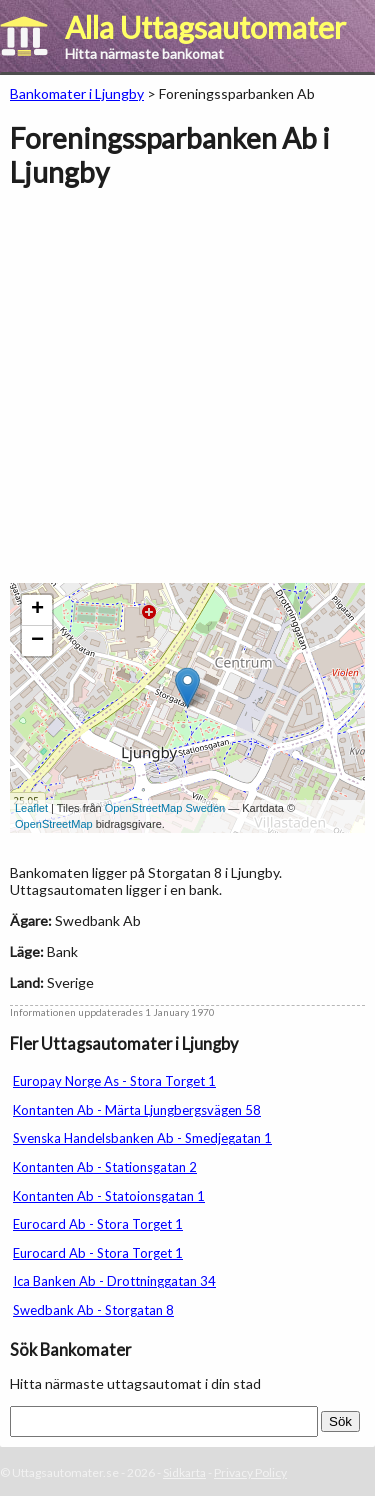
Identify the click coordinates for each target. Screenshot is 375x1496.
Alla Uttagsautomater (205, 27)
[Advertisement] (187, 395)
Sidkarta (184, 1472)
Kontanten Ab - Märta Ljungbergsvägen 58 (137, 1110)
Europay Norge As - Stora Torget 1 (114, 1081)
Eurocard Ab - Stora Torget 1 (98, 1224)
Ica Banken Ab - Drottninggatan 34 (114, 1281)
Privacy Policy (250, 1472)
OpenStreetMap (54, 824)
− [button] (37, 641)
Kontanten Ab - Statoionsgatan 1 (109, 1196)
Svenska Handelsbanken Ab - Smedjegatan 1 (142, 1138)
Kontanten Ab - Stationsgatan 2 (105, 1167)
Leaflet (31, 808)
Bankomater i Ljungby (77, 93)
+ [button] (37, 610)
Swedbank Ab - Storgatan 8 (93, 1310)
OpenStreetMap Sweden (165, 808)
